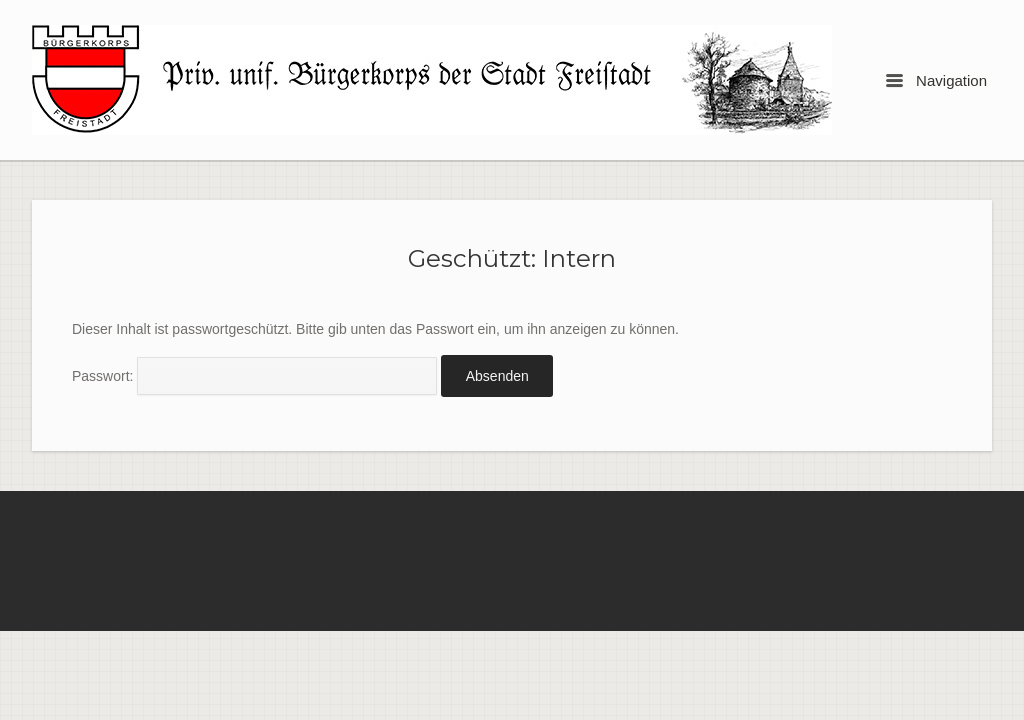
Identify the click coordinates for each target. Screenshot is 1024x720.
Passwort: (254, 376)
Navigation (936, 80)
